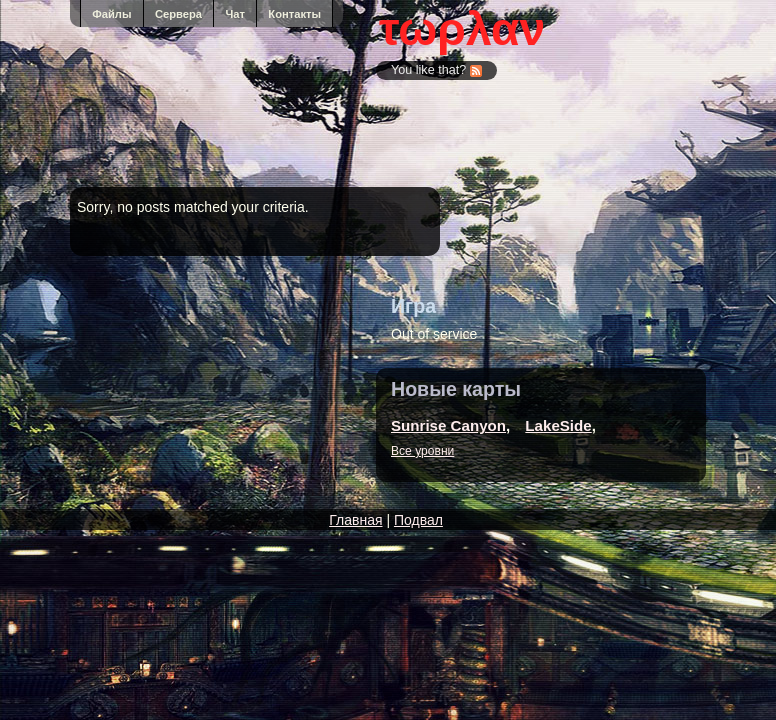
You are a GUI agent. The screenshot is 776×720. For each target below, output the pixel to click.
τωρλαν (462, 29)
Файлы (111, 14)
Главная (355, 520)
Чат (235, 14)
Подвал (418, 520)
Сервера (178, 14)
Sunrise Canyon (448, 425)
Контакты (294, 14)
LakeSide (558, 425)
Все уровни (422, 451)
